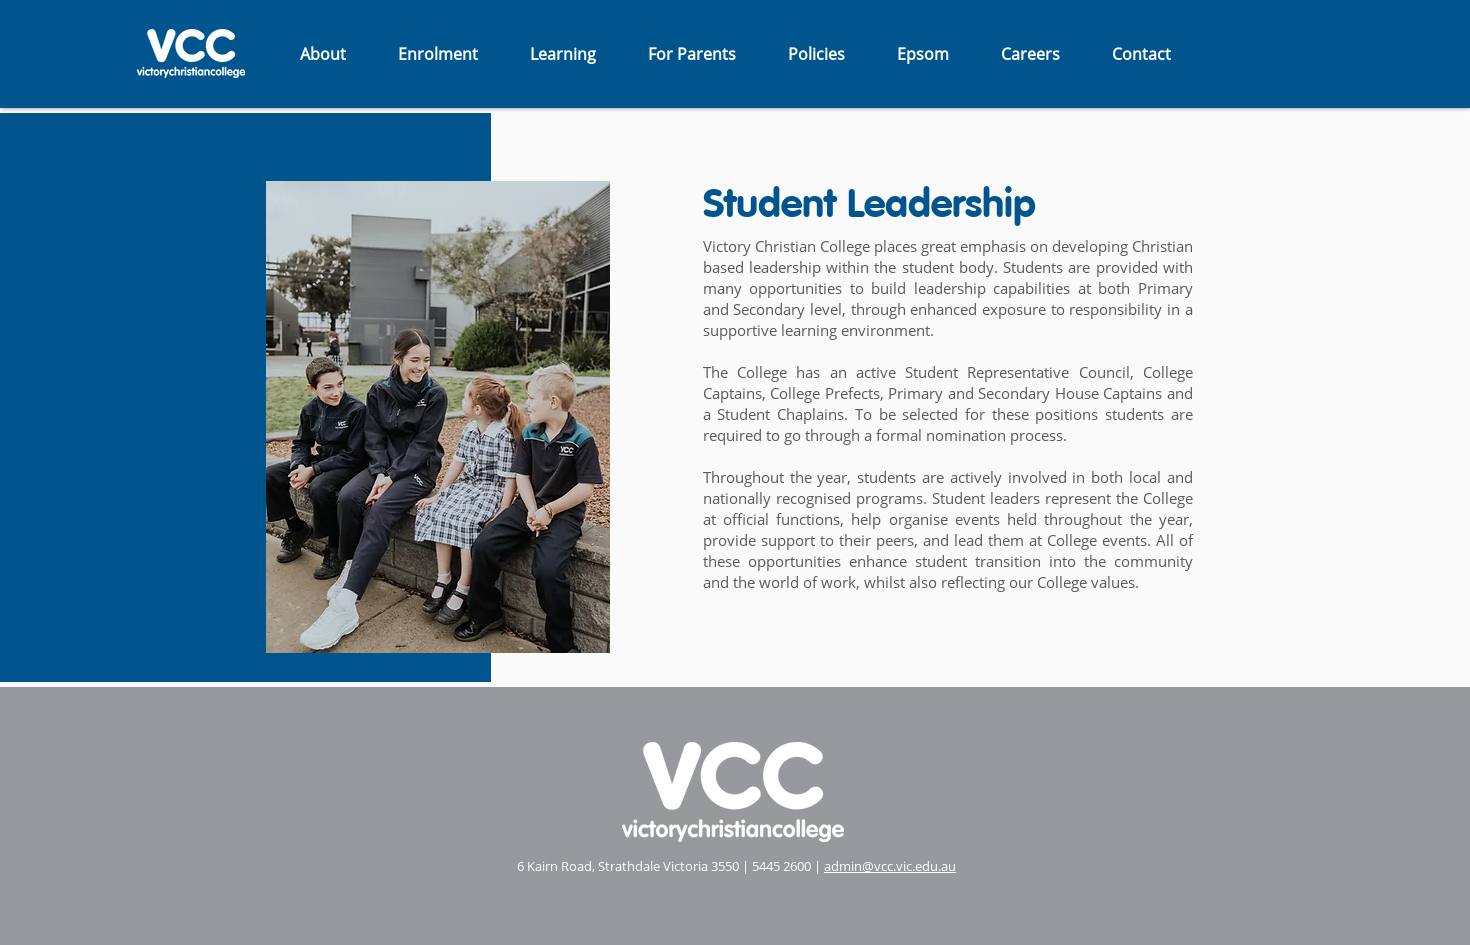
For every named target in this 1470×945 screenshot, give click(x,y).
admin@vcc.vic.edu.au (890, 866)
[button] (323, 54)
